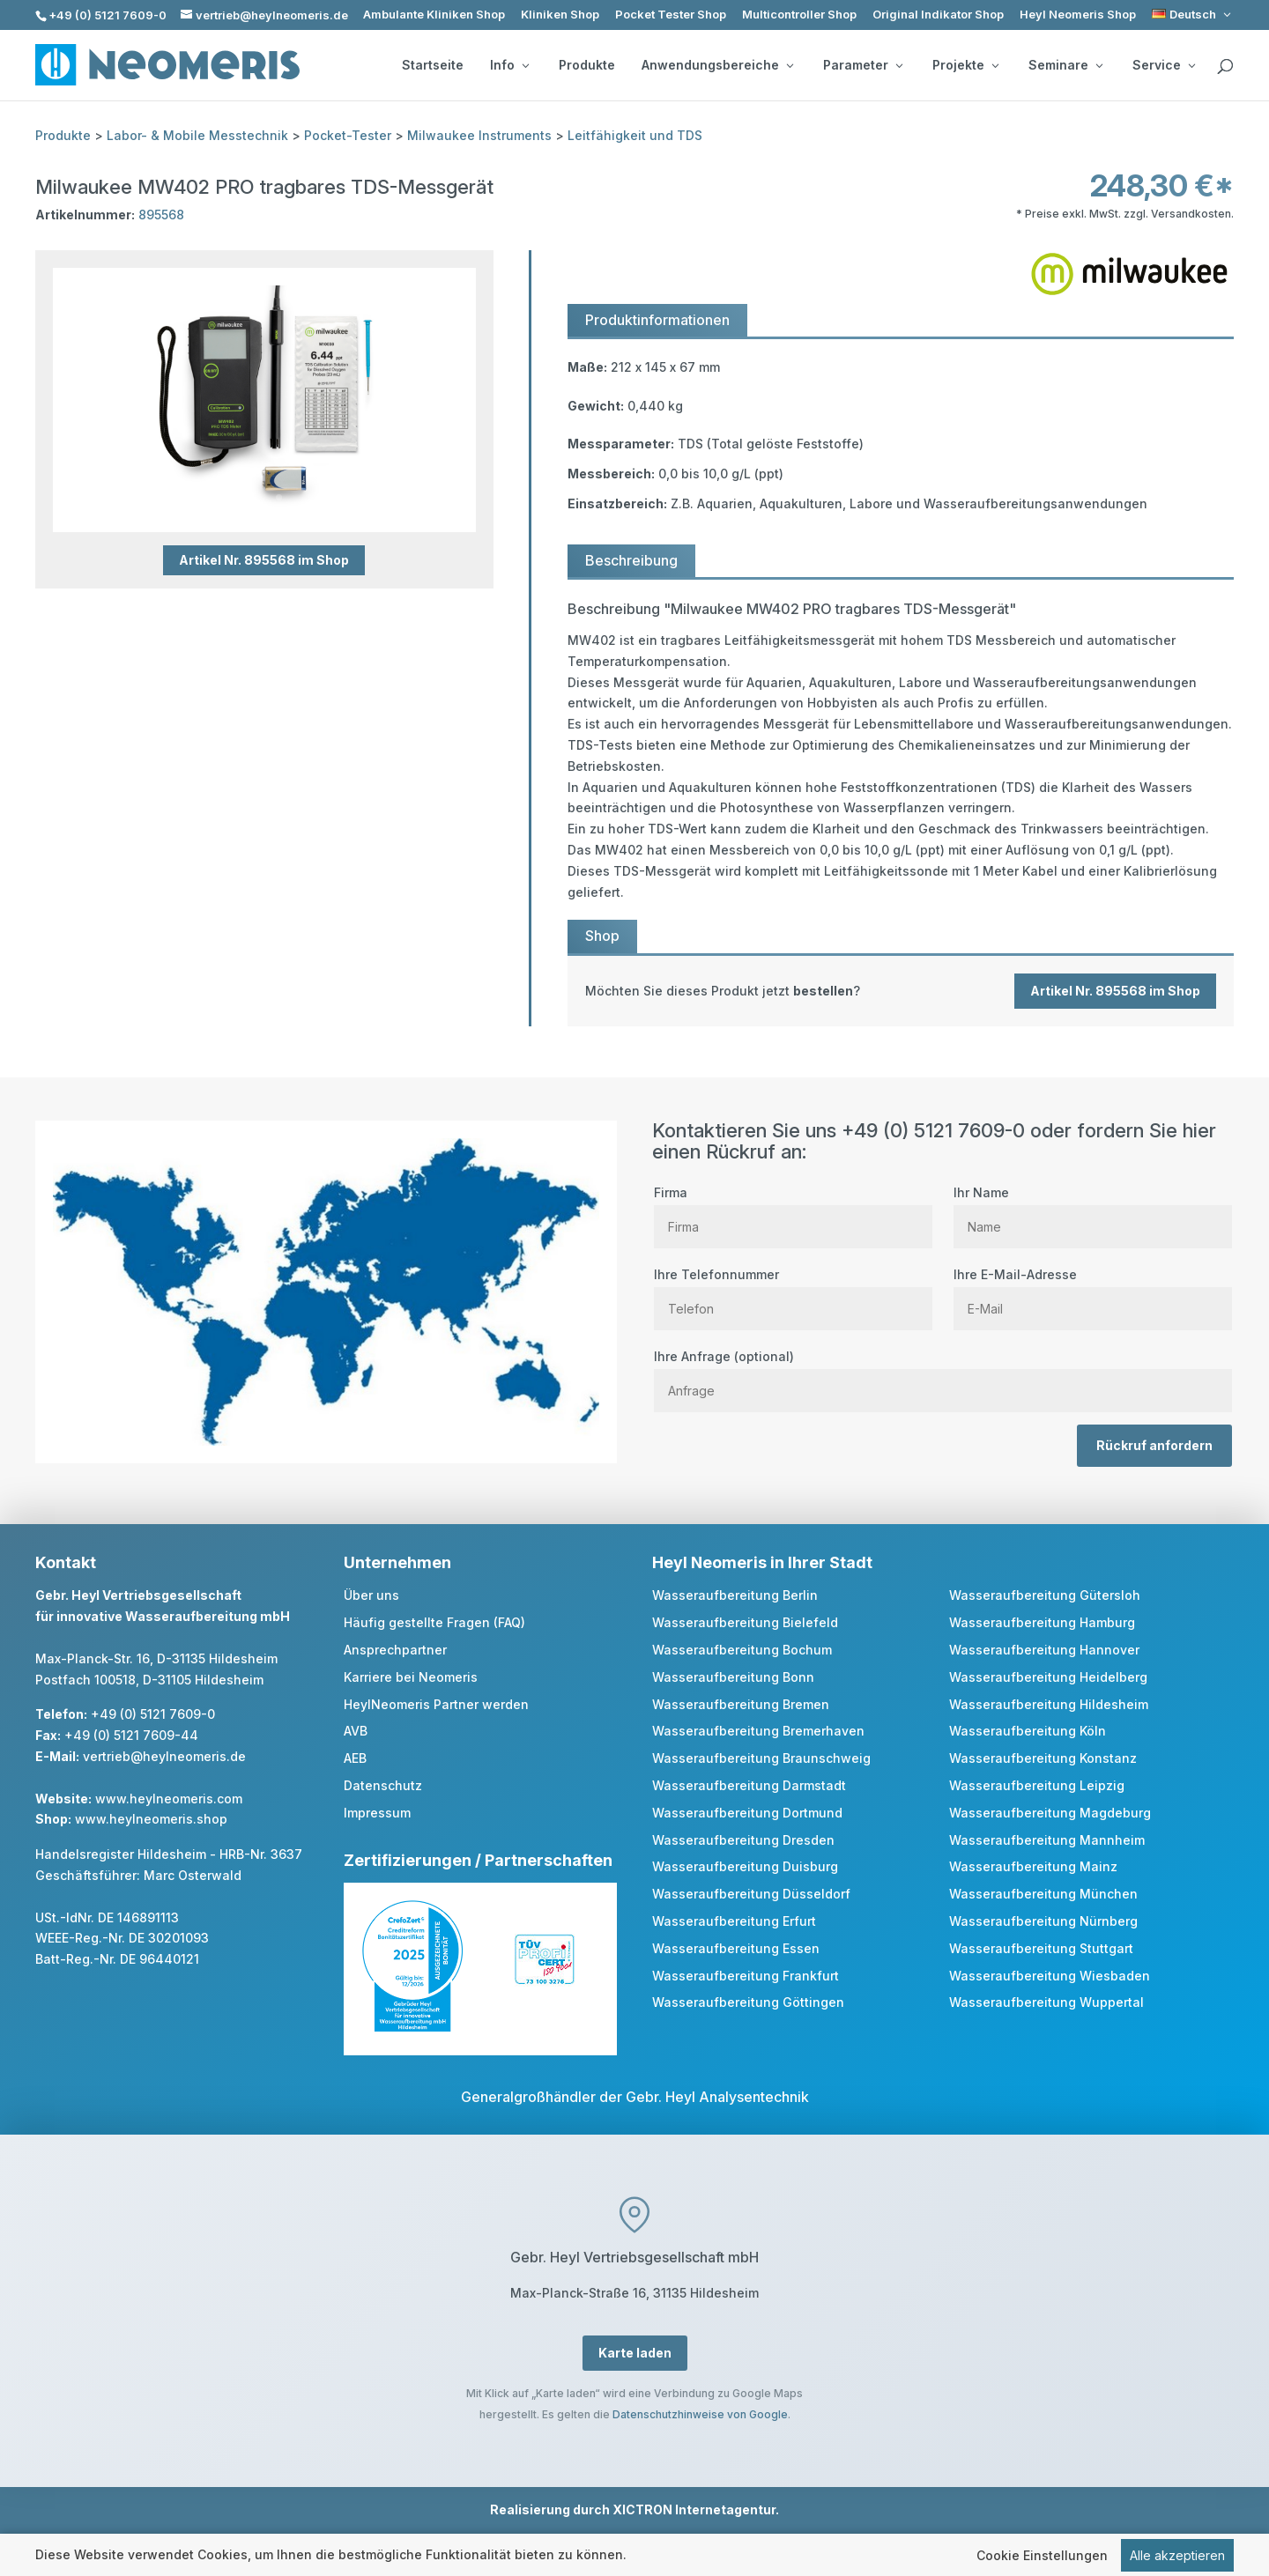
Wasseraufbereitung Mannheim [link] (1047, 1839)
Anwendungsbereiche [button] (717, 65)
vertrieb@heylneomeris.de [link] (164, 1756)
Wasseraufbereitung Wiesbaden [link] (1049, 1975)
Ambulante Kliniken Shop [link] (434, 14)
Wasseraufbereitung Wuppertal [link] (1046, 2002)
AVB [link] (355, 1730)
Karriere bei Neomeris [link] (411, 1676)
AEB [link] (355, 1758)
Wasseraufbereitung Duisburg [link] (745, 1866)
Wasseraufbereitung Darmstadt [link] (749, 1785)
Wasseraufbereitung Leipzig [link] (1036, 1785)
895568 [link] (161, 214)
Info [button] (509, 65)
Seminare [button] (1065, 65)
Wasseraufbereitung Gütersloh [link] (1044, 1595)
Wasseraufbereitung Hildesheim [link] (1048, 1704)
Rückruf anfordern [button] (1154, 1445)
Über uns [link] (371, 1595)
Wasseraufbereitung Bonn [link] (733, 1676)
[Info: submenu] (525, 65)
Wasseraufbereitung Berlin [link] (735, 1595)
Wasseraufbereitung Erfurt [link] (734, 1920)
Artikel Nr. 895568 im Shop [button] (264, 559)
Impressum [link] (377, 1812)
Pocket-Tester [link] (347, 135)
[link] (1193, 14)
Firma (793, 1209)
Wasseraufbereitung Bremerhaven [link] (758, 1730)
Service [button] (1163, 65)
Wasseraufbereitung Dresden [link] (743, 1839)
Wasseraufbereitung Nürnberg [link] (1043, 1920)
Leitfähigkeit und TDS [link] (635, 135)
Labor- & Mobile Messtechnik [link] (197, 135)
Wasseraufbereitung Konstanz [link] (1043, 1758)
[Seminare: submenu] (1098, 65)
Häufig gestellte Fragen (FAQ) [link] (434, 1622)
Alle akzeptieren (1177, 2555)
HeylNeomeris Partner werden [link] (436, 1704)
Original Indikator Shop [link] (938, 14)
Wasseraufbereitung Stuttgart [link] (1041, 1948)
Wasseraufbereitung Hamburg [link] (1042, 1622)
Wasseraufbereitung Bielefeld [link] (745, 1622)
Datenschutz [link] (383, 1785)
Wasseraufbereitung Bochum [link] (742, 1649)
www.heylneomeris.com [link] (168, 1798)
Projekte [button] (965, 65)
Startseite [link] (433, 65)
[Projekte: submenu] (994, 65)
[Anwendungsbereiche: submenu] (789, 65)
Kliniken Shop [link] (560, 14)
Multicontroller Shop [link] (799, 14)
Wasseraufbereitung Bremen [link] (740, 1704)
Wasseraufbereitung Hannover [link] (1044, 1649)
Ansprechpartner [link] (395, 1649)
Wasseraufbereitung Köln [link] (1027, 1730)
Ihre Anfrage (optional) (943, 1373)
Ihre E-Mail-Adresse (1093, 1291)
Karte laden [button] (635, 2352)
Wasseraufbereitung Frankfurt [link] (745, 1975)
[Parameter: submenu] (898, 65)
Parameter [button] (862, 65)
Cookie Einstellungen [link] (1042, 2555)
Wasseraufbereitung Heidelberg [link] (1048, 1676)
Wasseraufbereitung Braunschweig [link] (761, 1758)
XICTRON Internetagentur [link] (694, 2509)
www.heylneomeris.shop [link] (151, 1818)
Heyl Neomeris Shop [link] (1078, 14)
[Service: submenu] (1191, 65)
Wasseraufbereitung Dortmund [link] (747, 1812)
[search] (1225, 67)
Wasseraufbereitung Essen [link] (736, 1948)
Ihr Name (1093, 1209)
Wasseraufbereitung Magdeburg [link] (1050, 1812)
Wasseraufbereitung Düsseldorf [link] (751, 1893)
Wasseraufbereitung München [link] (1043, 1893)
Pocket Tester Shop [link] (670, 14)
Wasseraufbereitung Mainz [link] (1033, 1866)
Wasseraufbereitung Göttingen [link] (748, 2002)
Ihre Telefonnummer (793, 1291)
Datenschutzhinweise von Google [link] (700, 2414)
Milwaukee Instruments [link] (479, 135)
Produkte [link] (587, 65)
